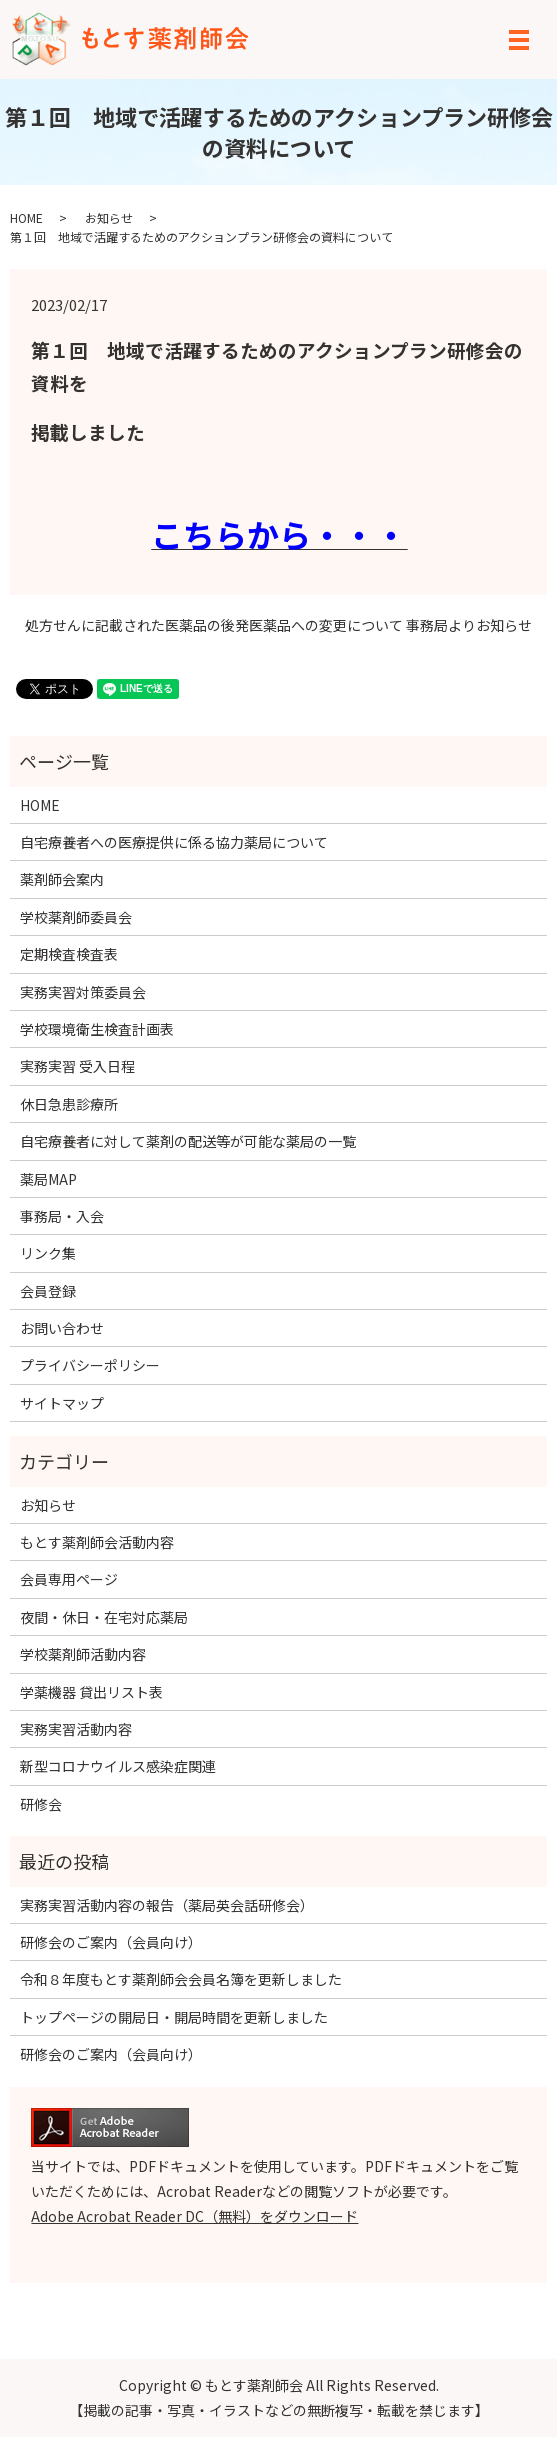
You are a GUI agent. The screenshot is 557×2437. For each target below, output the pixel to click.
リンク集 (48, 1253)
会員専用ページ (69, 1579)
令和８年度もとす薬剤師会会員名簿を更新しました (181, 1979)
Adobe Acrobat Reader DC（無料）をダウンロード (194, 2216)
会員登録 (48, 1291)
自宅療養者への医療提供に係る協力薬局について (174, 842)
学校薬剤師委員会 (76, 917)
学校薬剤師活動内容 (83, 1654)
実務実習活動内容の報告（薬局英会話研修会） (167, 1905)
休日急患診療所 (69, 1104)
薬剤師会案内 (62, 879)
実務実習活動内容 (76, 1729)
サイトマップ (62, 1403)
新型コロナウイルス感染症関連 (118, 1766)
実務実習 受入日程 (77, 1066)
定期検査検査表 (69, 954)
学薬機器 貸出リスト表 (91, 1692)
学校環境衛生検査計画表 (97, 1029)
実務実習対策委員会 (83, 992)
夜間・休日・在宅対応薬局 (104, 1617)
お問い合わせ (62, 1328)
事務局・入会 (62, 1216)
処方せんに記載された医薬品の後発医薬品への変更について (214, 625)
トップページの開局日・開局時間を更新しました (174, 2017)
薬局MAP (48, 1179)
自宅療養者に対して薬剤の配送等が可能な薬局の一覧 (188, 1141)
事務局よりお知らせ (469, 625)
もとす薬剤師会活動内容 (97, 1542)
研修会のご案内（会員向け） (111, 1942)
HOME (26, 217)
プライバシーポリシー (90, 1365)
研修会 (41, 1804)
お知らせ (109, 217)
